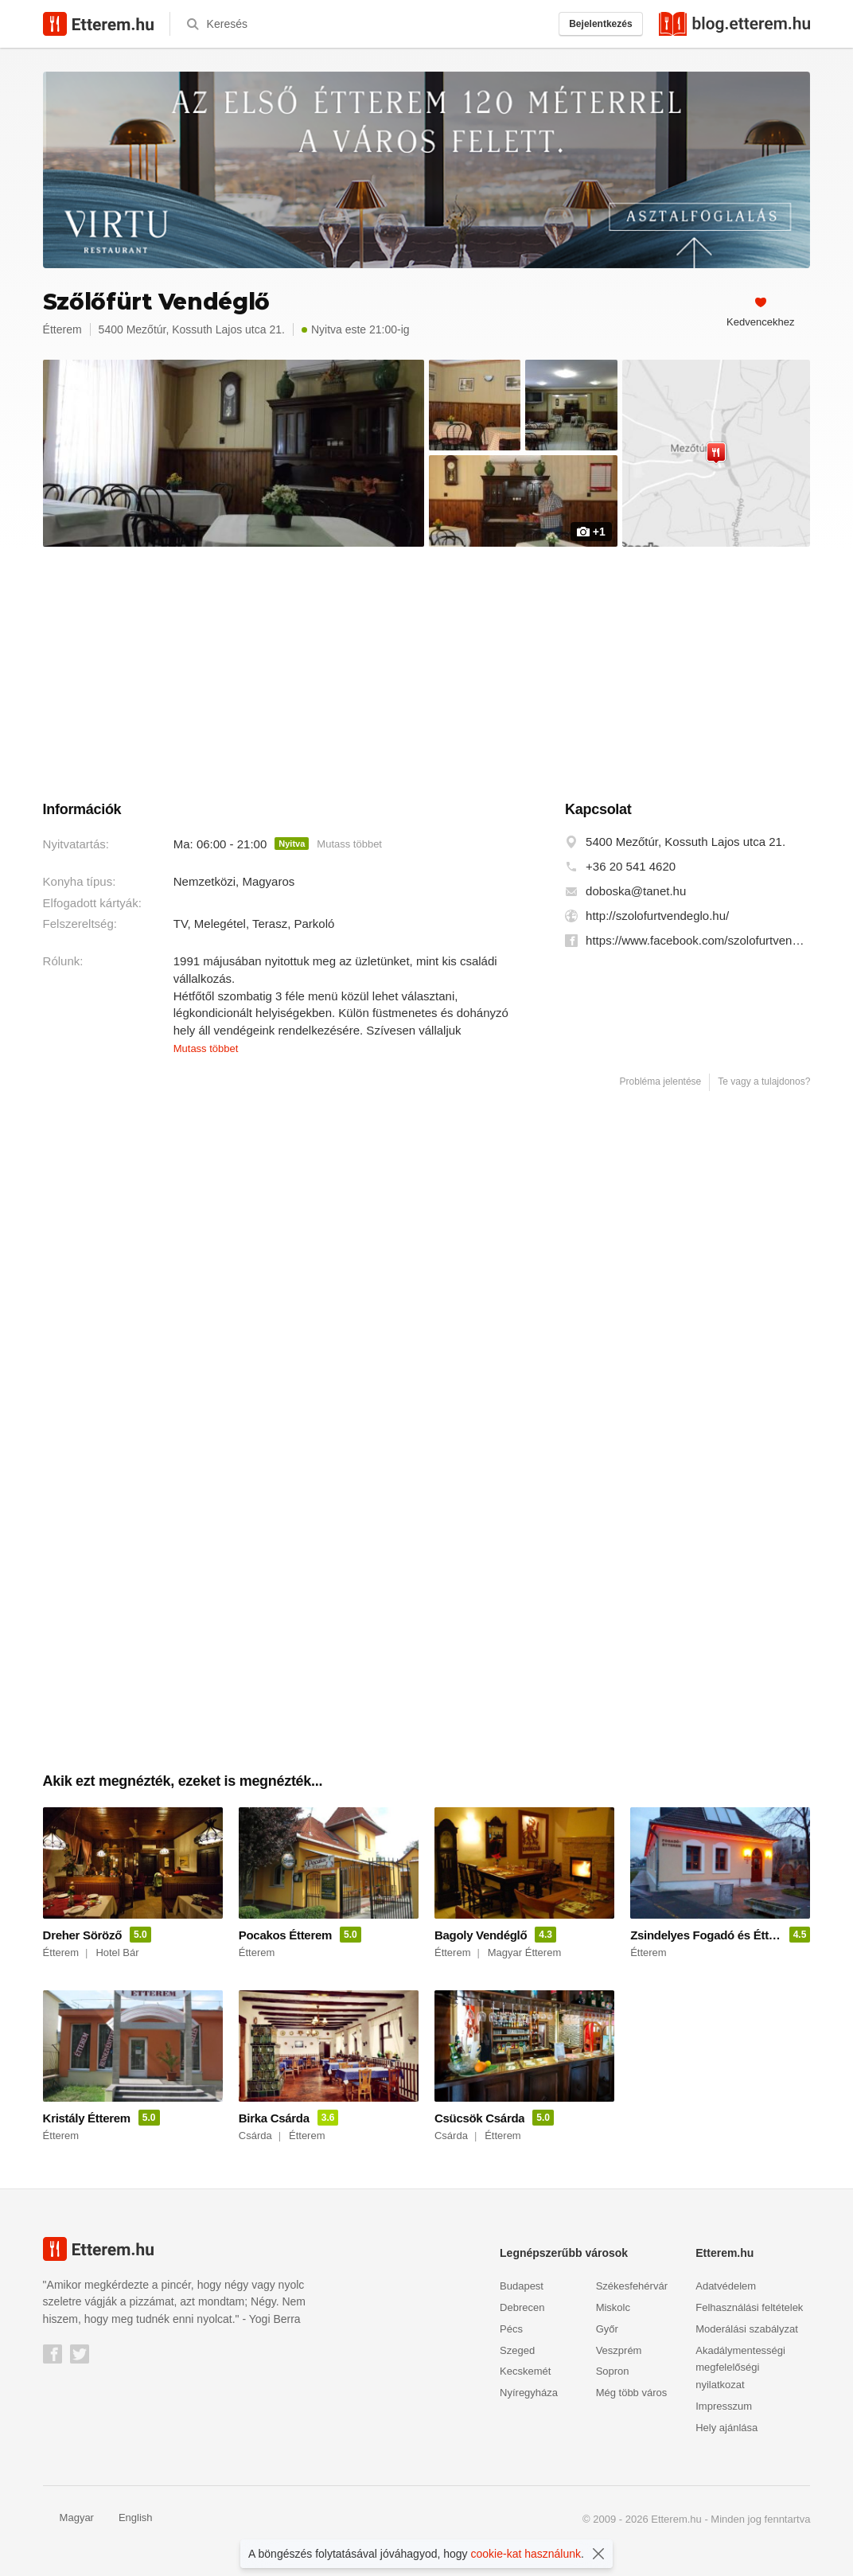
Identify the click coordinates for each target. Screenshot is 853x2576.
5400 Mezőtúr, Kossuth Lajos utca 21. (685, 841)
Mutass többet (349, 844)
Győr (607, 2329)
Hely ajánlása (726, 2428)
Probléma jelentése (661, 1081)
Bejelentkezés (600, 23)
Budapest (521, 2286)
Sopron (612, 2371)
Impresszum (723, 2406)
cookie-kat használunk (526, 2553)
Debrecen (522, 2307)
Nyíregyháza (529, 2393)
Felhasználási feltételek (749, 2307)
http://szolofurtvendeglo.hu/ (657, 916)
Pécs (511, 2329)
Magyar (68, 2517)
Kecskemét (525, 2371)
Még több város (632, 2393)
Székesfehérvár (632, 2286)
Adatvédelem (725, 2286)
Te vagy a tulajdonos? (764, 1081)
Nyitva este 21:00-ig (356, 329)
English (127, 2517)
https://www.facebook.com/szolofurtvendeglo (698, 940)
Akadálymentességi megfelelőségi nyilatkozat (740, 2367)
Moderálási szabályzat (746, 2329)
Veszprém (619, 2350)
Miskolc (613, 2307)
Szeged (517, 2350)
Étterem (62, 329)
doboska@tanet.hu (636, 891)
